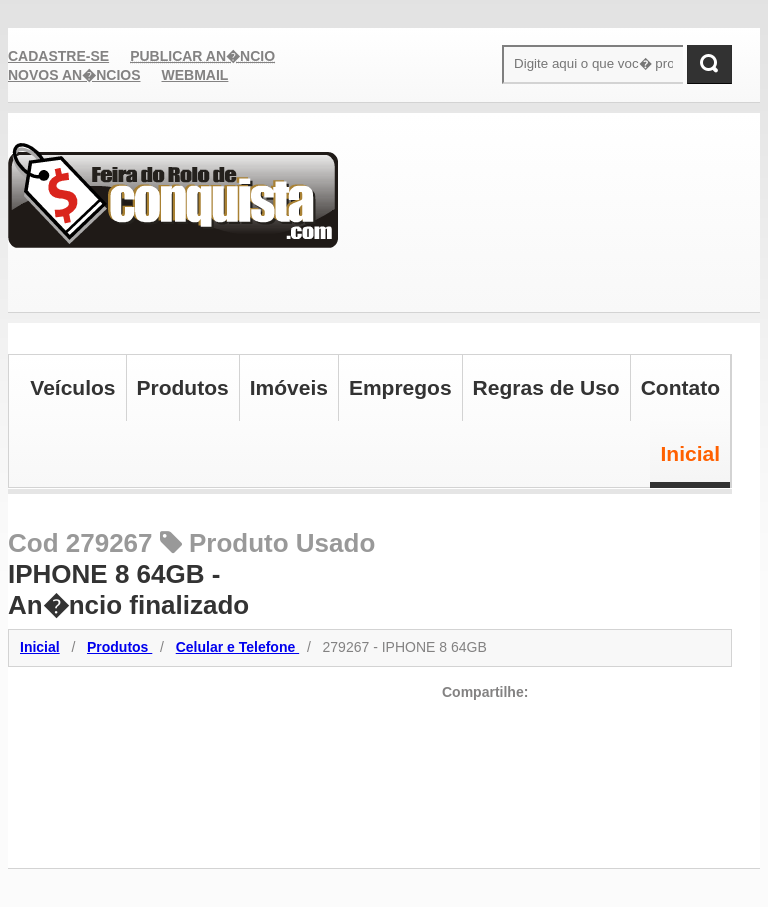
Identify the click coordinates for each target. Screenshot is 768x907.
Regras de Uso (546, 387)
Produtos (183, 387)
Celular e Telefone (237, 647)
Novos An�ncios (74, 75)
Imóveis (289, 387)
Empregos (400, 387)
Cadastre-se (58, 56)
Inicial (690, 453)
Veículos (72, 387)
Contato (680, 387)
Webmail (195, 75)
